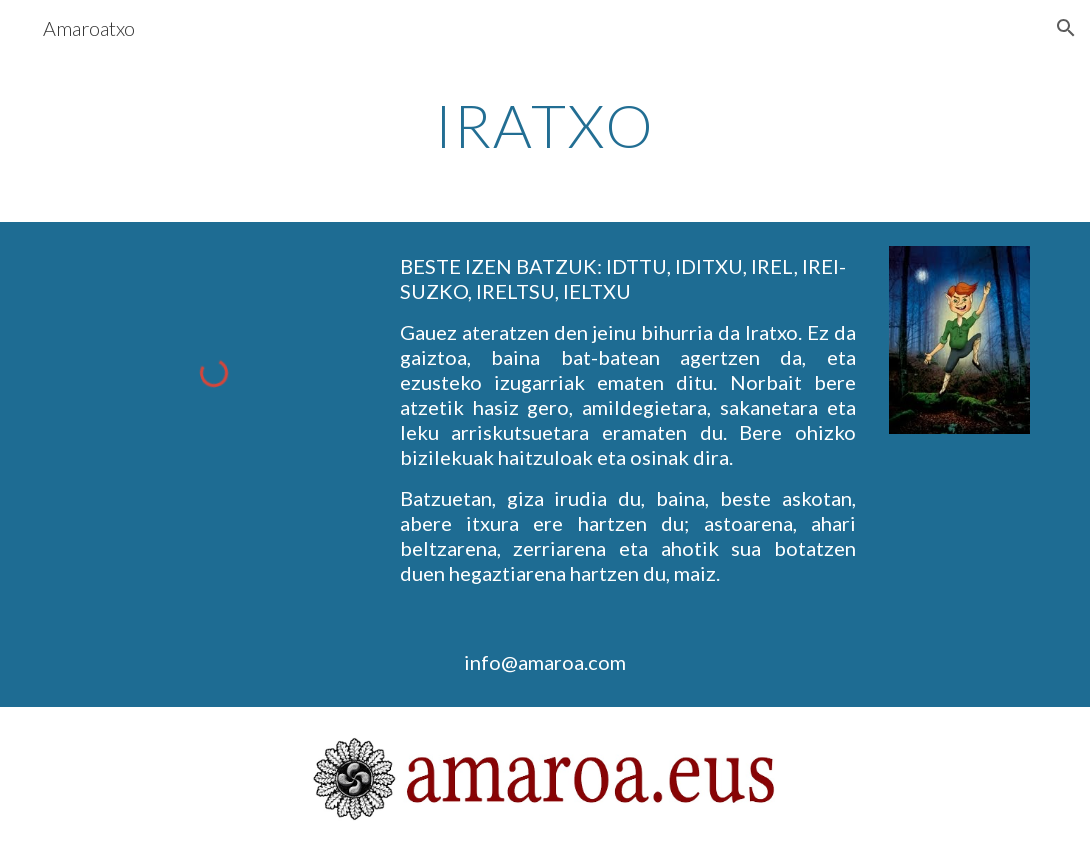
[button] (1066, 28)
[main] (545, 125)
